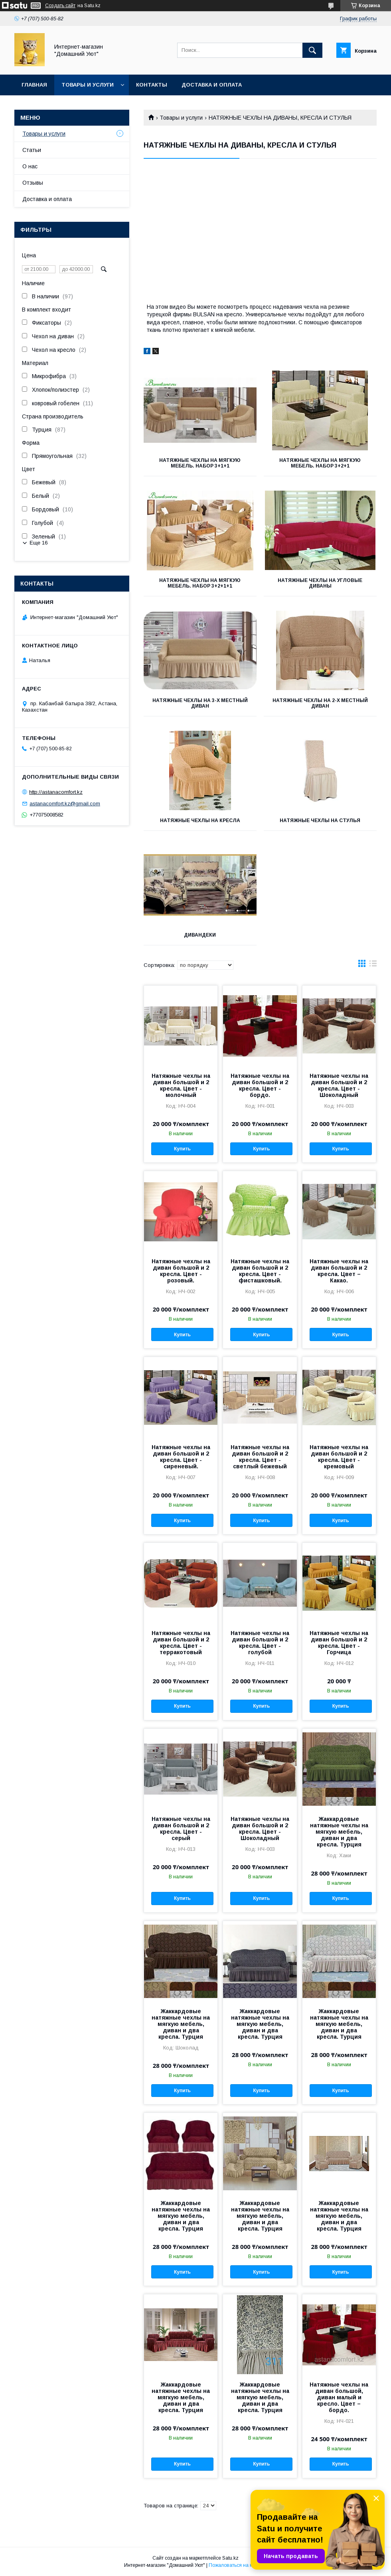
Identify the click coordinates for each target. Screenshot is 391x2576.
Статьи (31, 150)
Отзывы (32, 182)
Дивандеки (200, 935)
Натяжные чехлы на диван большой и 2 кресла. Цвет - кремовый (339, 1456)
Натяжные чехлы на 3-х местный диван (200, 703)
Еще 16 (39, 543)
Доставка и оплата (212, 85)
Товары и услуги (87, 85)
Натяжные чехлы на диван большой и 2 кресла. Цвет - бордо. (260, 1085)
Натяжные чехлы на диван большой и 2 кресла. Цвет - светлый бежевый (260, 1456)
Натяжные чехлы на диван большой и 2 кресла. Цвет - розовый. (181, 1271)
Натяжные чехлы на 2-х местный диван (320, 703)
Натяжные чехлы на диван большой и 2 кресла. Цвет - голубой (260, 1642)
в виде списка (373, 965)
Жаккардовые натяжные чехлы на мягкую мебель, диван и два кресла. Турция (339, 1832)
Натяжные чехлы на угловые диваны (320, 583)
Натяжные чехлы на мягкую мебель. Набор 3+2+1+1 (200, 583)
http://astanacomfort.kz (56, 792)
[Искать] (312, 50)
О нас (30, 166)
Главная (34, 85)
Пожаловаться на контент (238, 2565)
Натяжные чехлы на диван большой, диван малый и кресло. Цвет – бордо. (339, 2397)
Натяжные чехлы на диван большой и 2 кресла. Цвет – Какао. (339, 1271)
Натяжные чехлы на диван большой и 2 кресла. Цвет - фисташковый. (260, 1271)
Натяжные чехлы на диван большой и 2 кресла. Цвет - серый (181, 1828)
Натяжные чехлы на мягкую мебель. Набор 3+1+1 (200, 463)
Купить (182, 1149)
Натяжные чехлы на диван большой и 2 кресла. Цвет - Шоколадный (339, 1085)
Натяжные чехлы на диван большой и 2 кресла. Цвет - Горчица (339, 1642)
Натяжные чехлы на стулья (320, 820)
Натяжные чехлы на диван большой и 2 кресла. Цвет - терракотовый (181, 1642)
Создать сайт (60, 5)
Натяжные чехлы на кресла (200, 820)
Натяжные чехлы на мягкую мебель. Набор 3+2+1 (320, 463)
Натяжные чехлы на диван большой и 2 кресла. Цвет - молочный (181, 1085)
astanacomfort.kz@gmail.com (65, 804)
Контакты (151, 85)
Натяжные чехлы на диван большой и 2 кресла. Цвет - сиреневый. (181, 1456)
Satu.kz (230, 2558)
